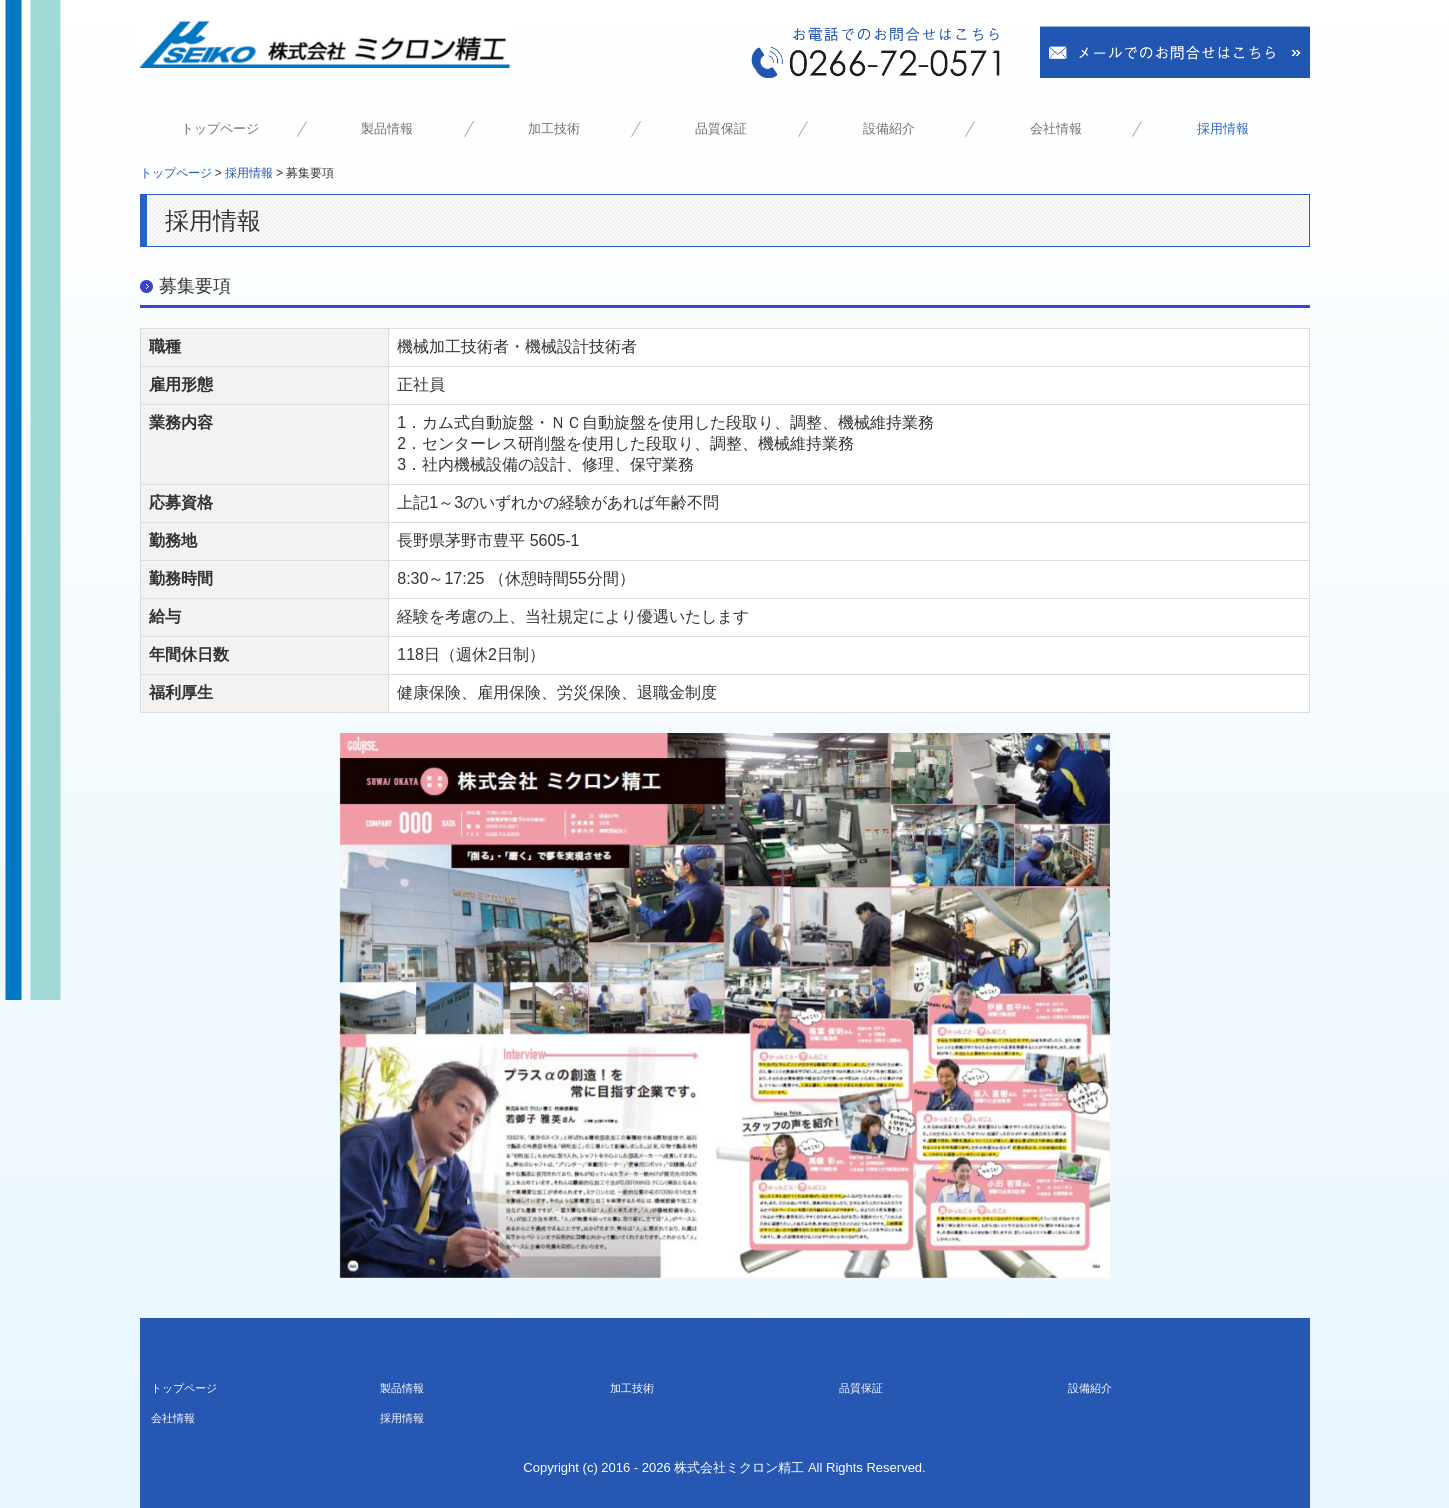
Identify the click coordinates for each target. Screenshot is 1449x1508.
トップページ (220, 128)
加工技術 (554, 128)
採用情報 (1223, 128)
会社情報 (1056, 128)
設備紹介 (889, 128)
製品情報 (387, 128)
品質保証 (721, 128)
